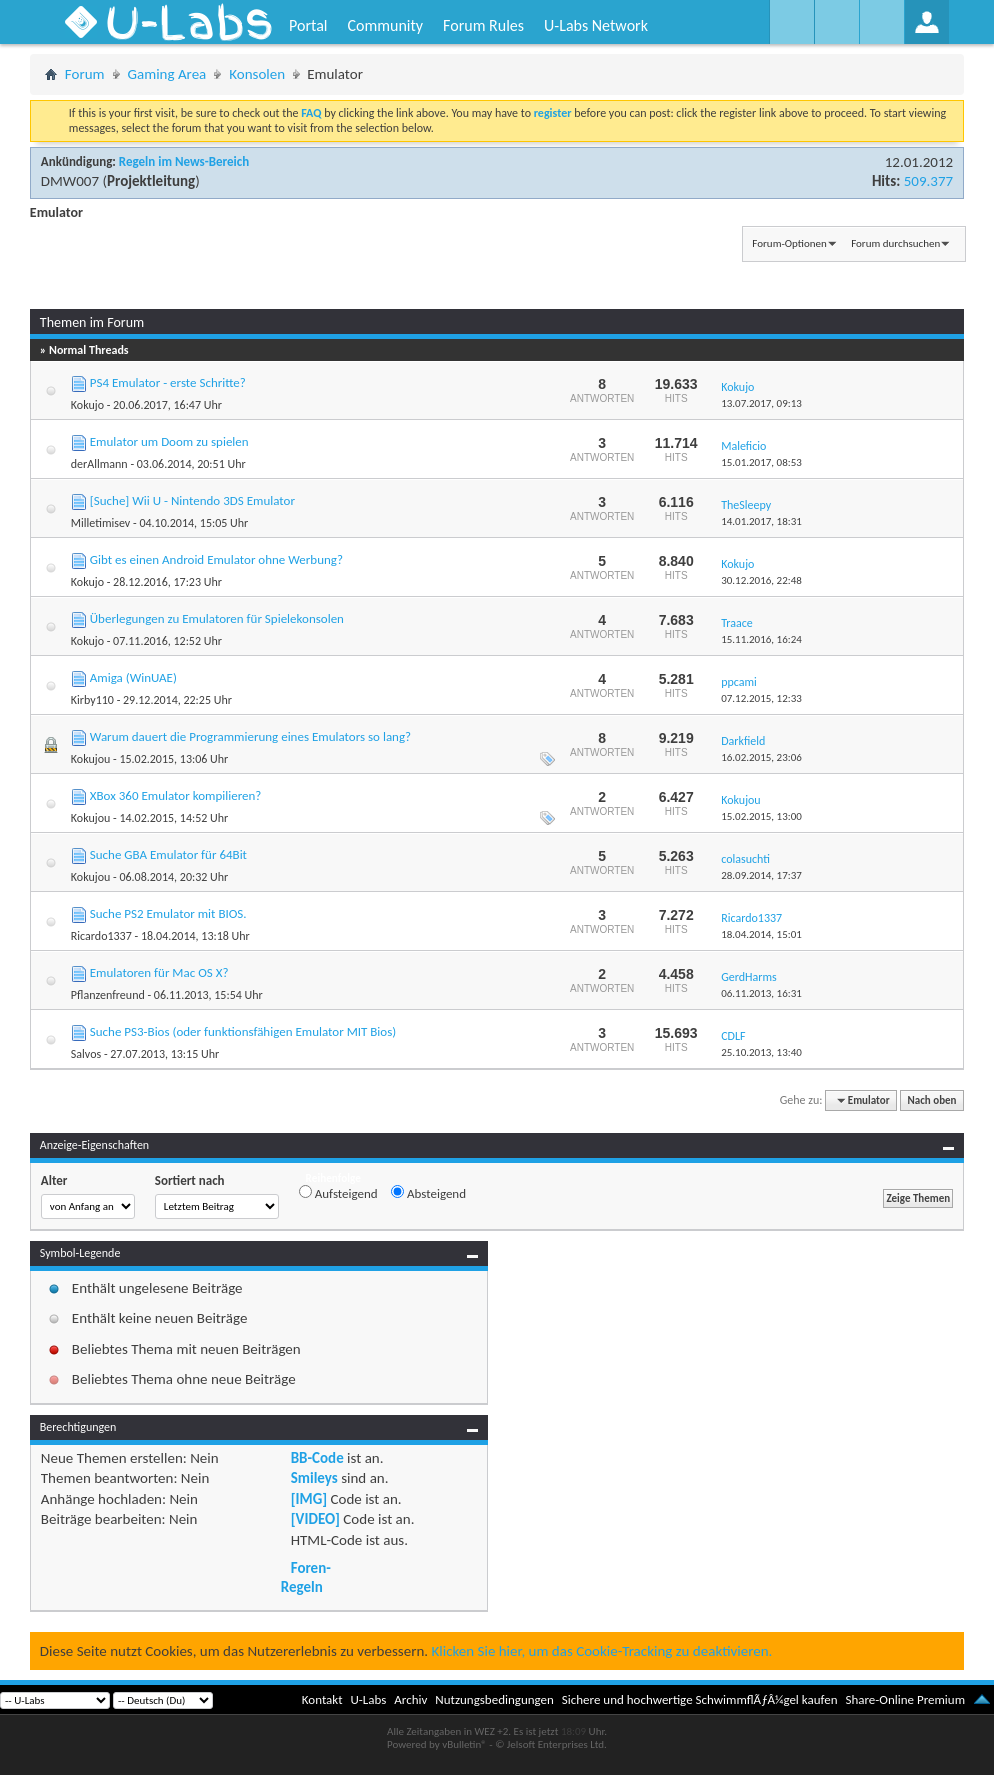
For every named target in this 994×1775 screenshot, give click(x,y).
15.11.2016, (761, 639)
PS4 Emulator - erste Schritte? (168, 382)
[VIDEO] (315, 1519)
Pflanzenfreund (108, 995)
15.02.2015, (761, 816)
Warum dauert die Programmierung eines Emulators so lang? (250, 736)
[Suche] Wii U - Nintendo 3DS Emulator (192, 500)
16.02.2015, (761, 757)
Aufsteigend (338, 1193)
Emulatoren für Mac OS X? (159, 972)
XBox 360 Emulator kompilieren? (176, 795)
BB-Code (317, 1458)
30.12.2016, (761, 580)
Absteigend (428, 1193)
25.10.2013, (761, 1052)
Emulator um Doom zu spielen (169, 441)
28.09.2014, (761, 875)
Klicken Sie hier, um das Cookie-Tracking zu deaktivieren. (601, 1651)
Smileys (314, 1478)
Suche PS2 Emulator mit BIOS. (168, 913)
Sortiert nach (190, 1180)
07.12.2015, (761, 698)
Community (385, 25)
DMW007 (70, 181)
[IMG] (309, 1499)
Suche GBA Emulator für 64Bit (168, 854)
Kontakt (322, 1699)
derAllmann (99, 464)
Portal (308, 25)
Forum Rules (483, 25)
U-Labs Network (596, 25)
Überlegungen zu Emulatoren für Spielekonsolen (217, 618)
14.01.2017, (761, 521)
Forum (85, 74)
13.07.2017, (761, 403)
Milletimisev (100, 523)
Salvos (86, 1054)
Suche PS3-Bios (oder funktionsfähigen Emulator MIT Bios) (243, 1031)
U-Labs (369, 1699)
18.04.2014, (761, 934)
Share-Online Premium (905, 1699)
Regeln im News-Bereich (184, 161)
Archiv (410, 1699)
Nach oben (932, 1100)
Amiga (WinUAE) (133, 677)
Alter (54, 1180)
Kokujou (90, 759)
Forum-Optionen (789, 243)
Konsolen (257, 74)
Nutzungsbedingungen (494, 1699)
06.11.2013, (761, 993)
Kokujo (87, 405)
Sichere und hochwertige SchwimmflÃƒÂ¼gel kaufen (700, 1699)
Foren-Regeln (306, 1577)
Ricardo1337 (101, 936)
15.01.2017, (761, 462)
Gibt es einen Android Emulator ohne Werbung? (216, 559)
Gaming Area (167, 74)
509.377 (928, 181)
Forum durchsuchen (895, 243)
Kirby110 (92, 700)
